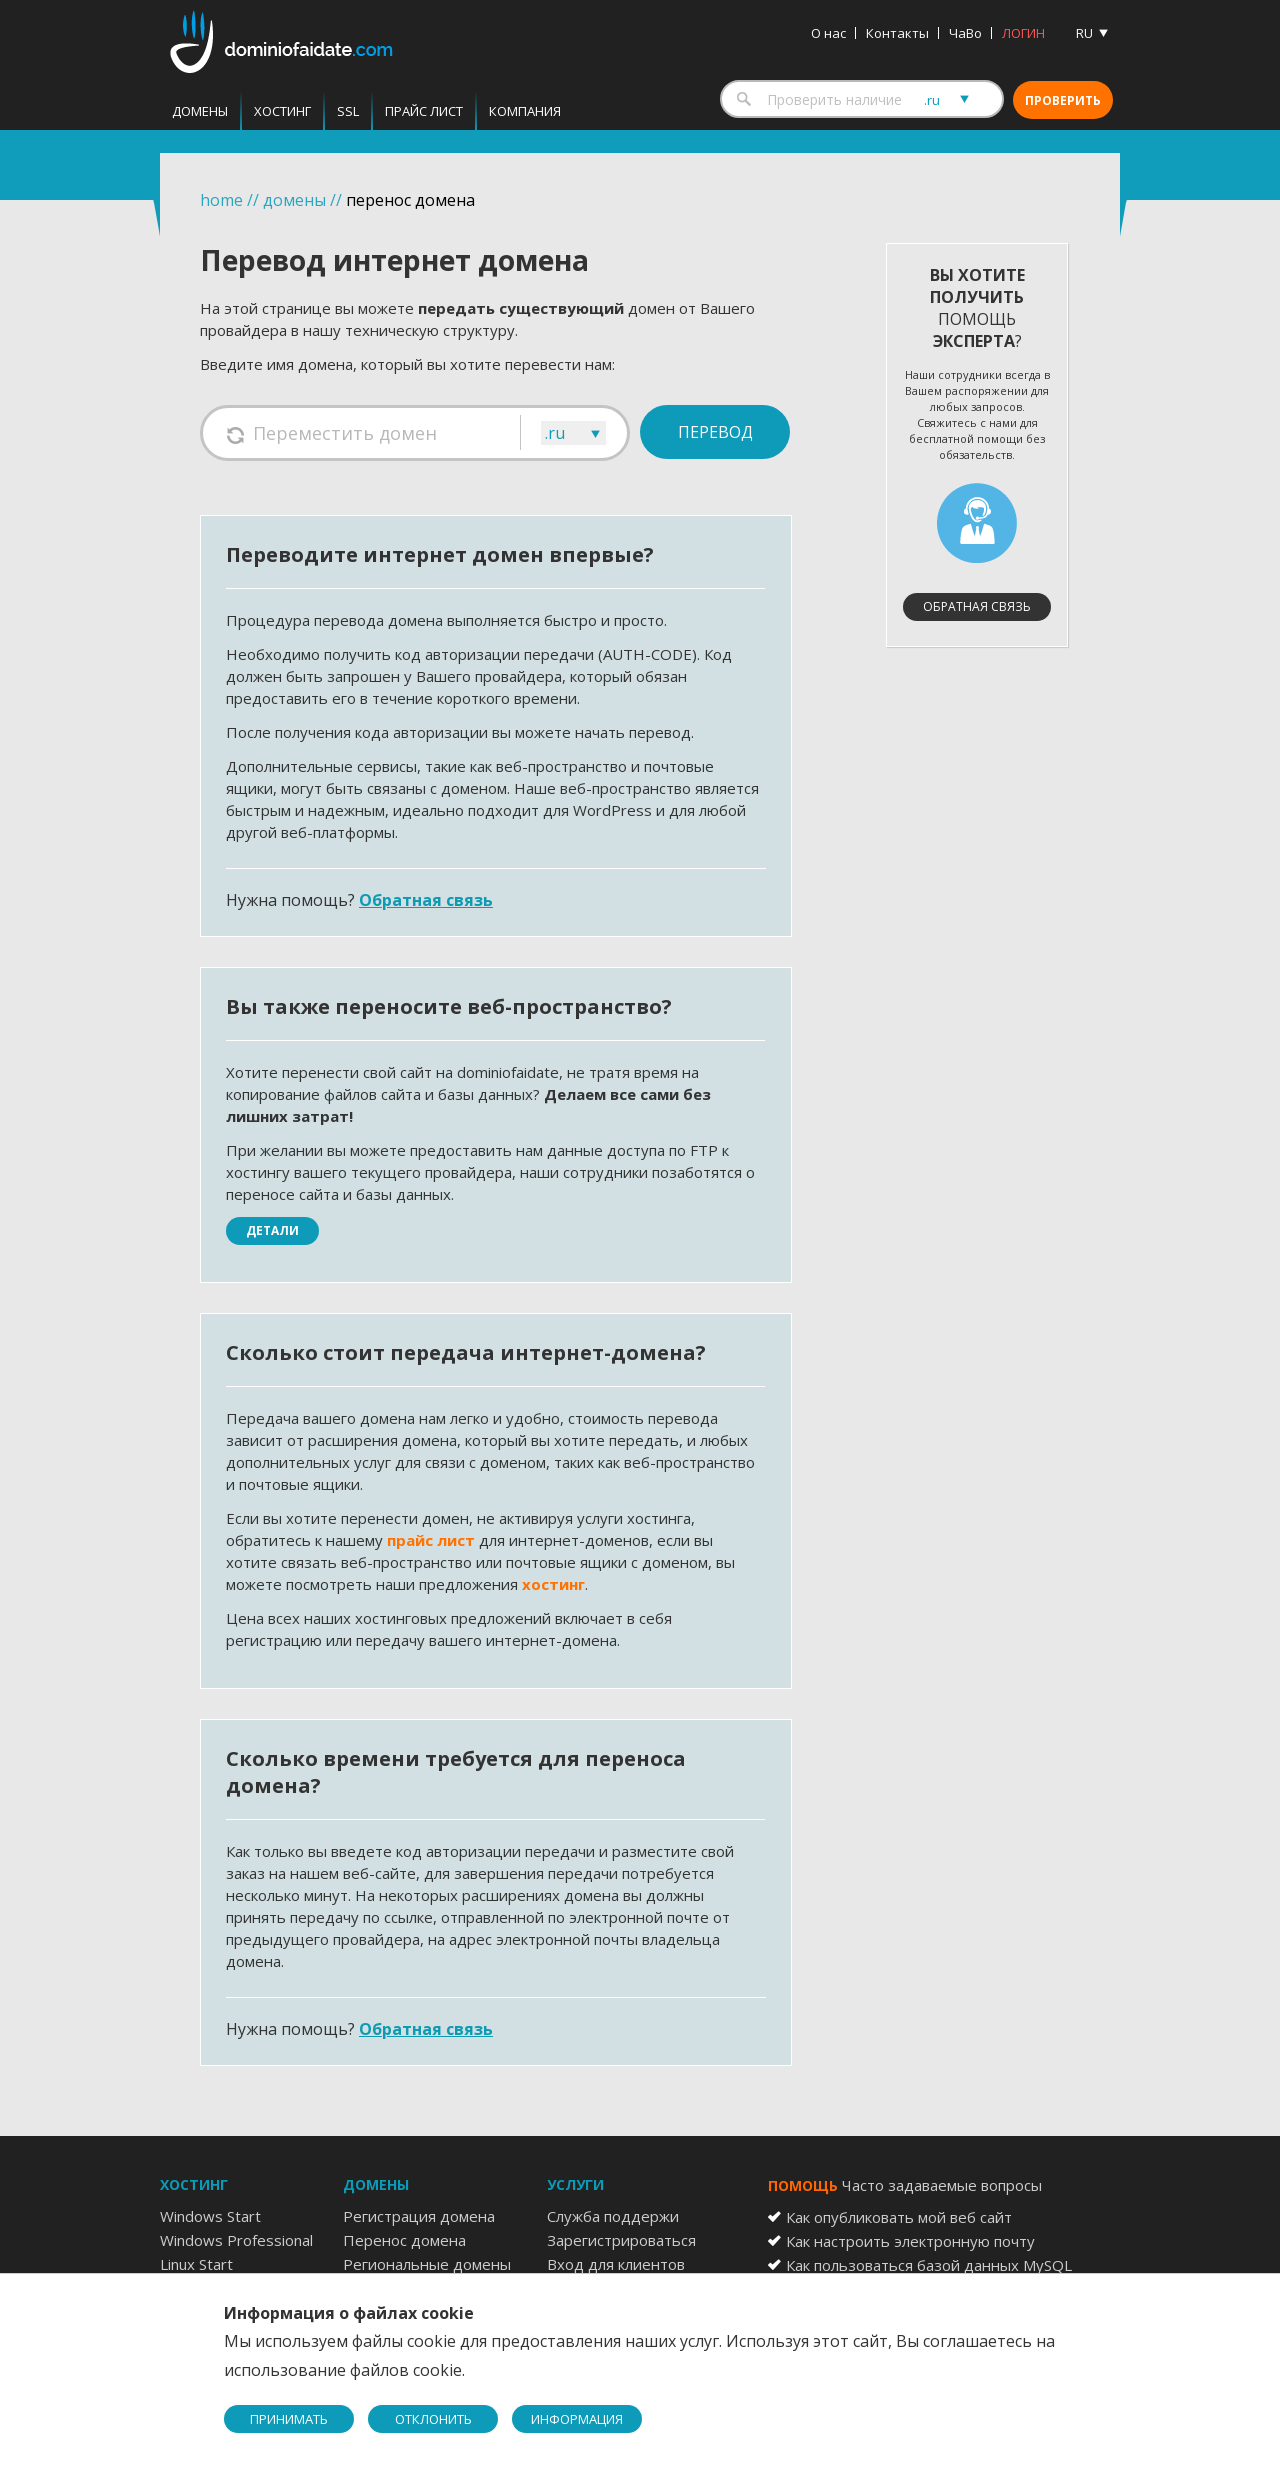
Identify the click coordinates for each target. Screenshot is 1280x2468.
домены (294, 200)
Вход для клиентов (616, 2264)
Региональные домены (427, 2264)
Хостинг (282, 111)
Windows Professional (236, 2240)
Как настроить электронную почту (910, 2241)
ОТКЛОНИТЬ (433, 2419)
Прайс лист (424, 111)
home (221, 200)
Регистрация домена (419, 2216)
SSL (348, 111)
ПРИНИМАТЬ (289, 2419)
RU (1084, 33)
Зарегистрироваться (621, 2240)
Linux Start (196, 2264)
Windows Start (210, 2216)
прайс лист (431, 1540)
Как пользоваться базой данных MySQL (929, 2265)
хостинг (553, 1584)
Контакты (897, 33)
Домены (200, 111)
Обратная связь (426, 900)
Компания (525, 111)
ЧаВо (965, 33)
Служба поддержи (613, 2216)
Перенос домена (404, 2240)
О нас (828, 33)
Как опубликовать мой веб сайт (899, 2217)
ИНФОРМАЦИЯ (577, 2419)
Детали (272, 1230)
